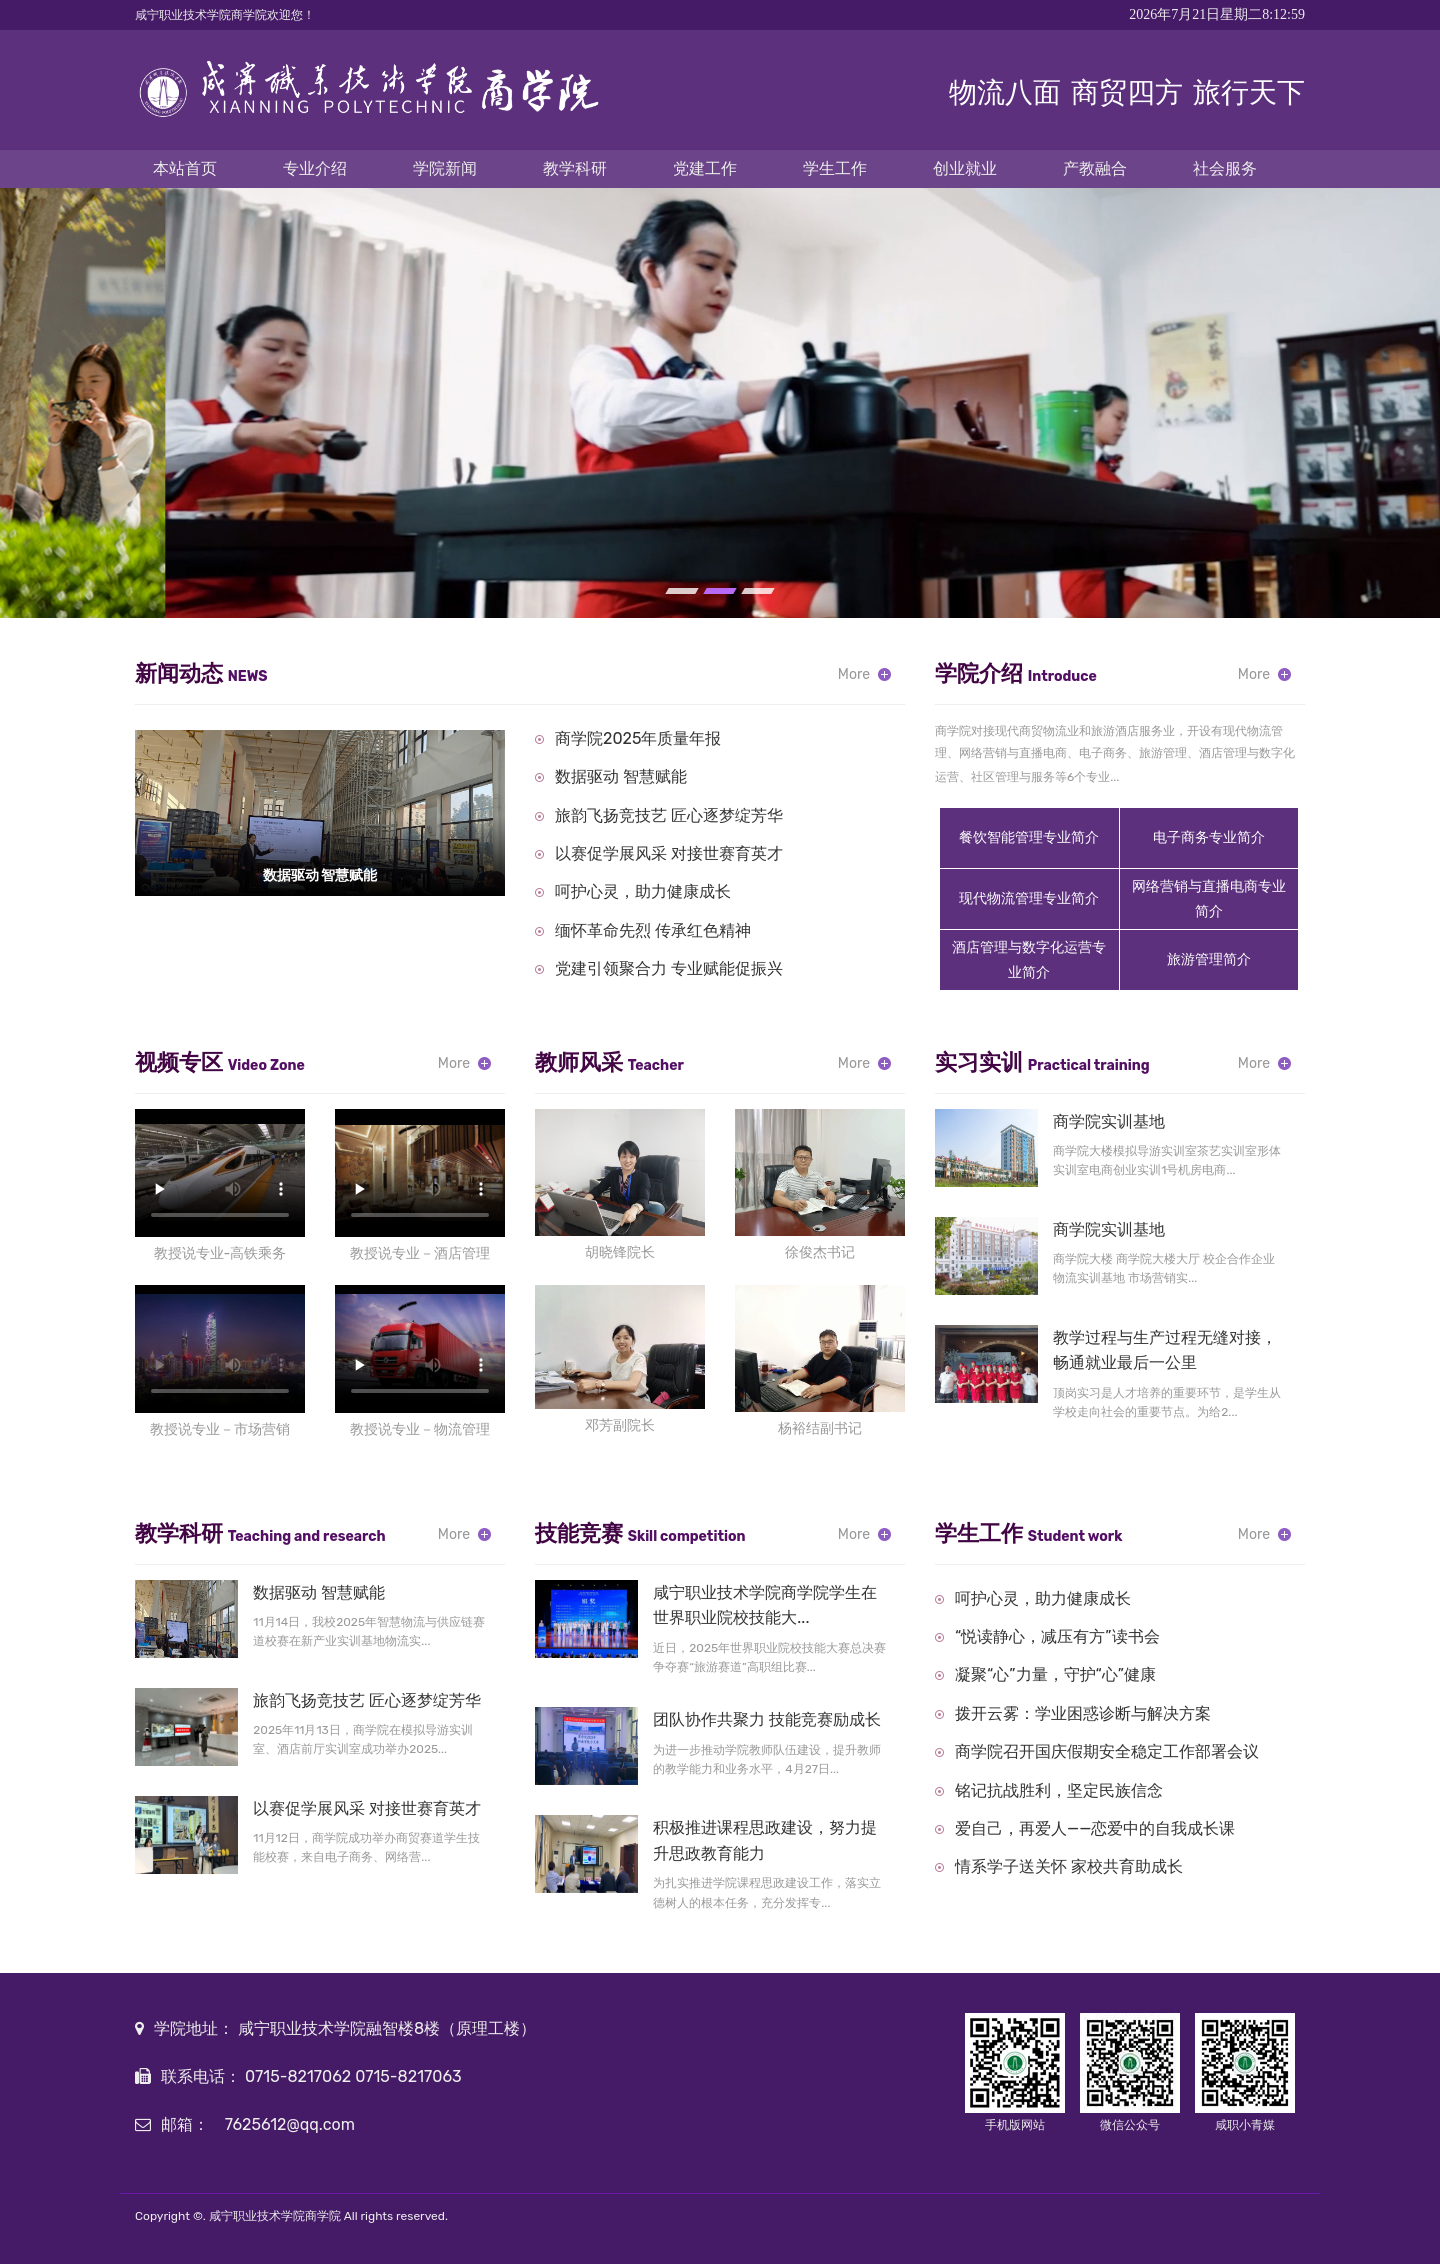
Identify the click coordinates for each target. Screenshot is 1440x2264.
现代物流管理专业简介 (1029, 898)
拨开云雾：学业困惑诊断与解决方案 (1083, 1713)
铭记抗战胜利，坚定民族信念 (1059, 1790)
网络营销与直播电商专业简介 (1209, 899)
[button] (681, 591)
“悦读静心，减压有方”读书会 (1057, 1636)
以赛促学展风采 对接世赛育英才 (669, 853)
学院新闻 (445, 168)
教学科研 (575, 168)
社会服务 (1225, 168)
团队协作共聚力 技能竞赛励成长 (767, 1719)
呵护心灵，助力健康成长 (643, 891)
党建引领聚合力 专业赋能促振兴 (669, 968)
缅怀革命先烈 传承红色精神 (653, 930)
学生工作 (835, 168)
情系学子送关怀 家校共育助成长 (1069, 1866)
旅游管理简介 (1209, 959)
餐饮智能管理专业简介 (1029, 837)
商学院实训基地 (1109, 1121)
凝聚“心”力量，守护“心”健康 (1055, 1674)
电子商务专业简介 (1209, 837)
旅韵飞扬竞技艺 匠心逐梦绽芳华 (669, 815)
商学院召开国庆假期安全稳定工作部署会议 (1107, 1751)
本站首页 (185, 168)
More (854, 674)
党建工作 (705, 168)
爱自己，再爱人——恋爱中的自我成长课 (1095, 1828)
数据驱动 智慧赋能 (621, 776)
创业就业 (965, 168)
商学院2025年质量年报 (638, 738)
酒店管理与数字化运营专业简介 (1029, 960)
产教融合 (1095, 168)
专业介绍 (315, 168)
